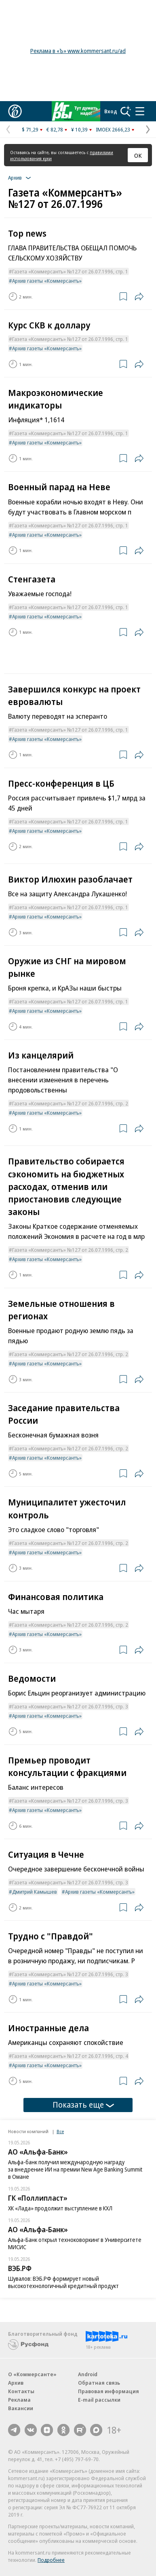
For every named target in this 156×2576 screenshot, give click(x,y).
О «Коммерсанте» (32, 2374)
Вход (110, 111)
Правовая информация (108, 2391)
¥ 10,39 (79, 129)
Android (87, 2374)
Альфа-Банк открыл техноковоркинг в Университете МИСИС (74, 2243)
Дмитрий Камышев (34, 1891)
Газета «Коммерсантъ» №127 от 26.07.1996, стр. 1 (70, 271)
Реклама (19, 2399)
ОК (138, 155)
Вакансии (20, 2408)
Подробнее (51, 2559)
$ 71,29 (30, 129)
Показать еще (83, 2104)
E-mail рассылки (99, 2399)
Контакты (21, 2391)
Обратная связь (99, 2382)
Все (60, 2131)
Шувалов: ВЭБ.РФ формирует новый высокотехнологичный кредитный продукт (63, 2282)
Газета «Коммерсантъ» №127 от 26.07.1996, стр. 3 (70, 1706)
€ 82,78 (54, 129)
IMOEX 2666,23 (113, 129)
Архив (15, 2382)
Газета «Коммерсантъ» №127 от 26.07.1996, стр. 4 (70, 2056)
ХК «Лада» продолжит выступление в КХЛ (60, 2208)
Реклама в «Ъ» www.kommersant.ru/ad (78, 51)
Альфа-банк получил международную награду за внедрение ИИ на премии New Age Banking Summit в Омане (75, 2169)
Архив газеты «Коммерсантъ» (47, 280)
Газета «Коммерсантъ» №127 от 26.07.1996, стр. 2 (70, 1103)
